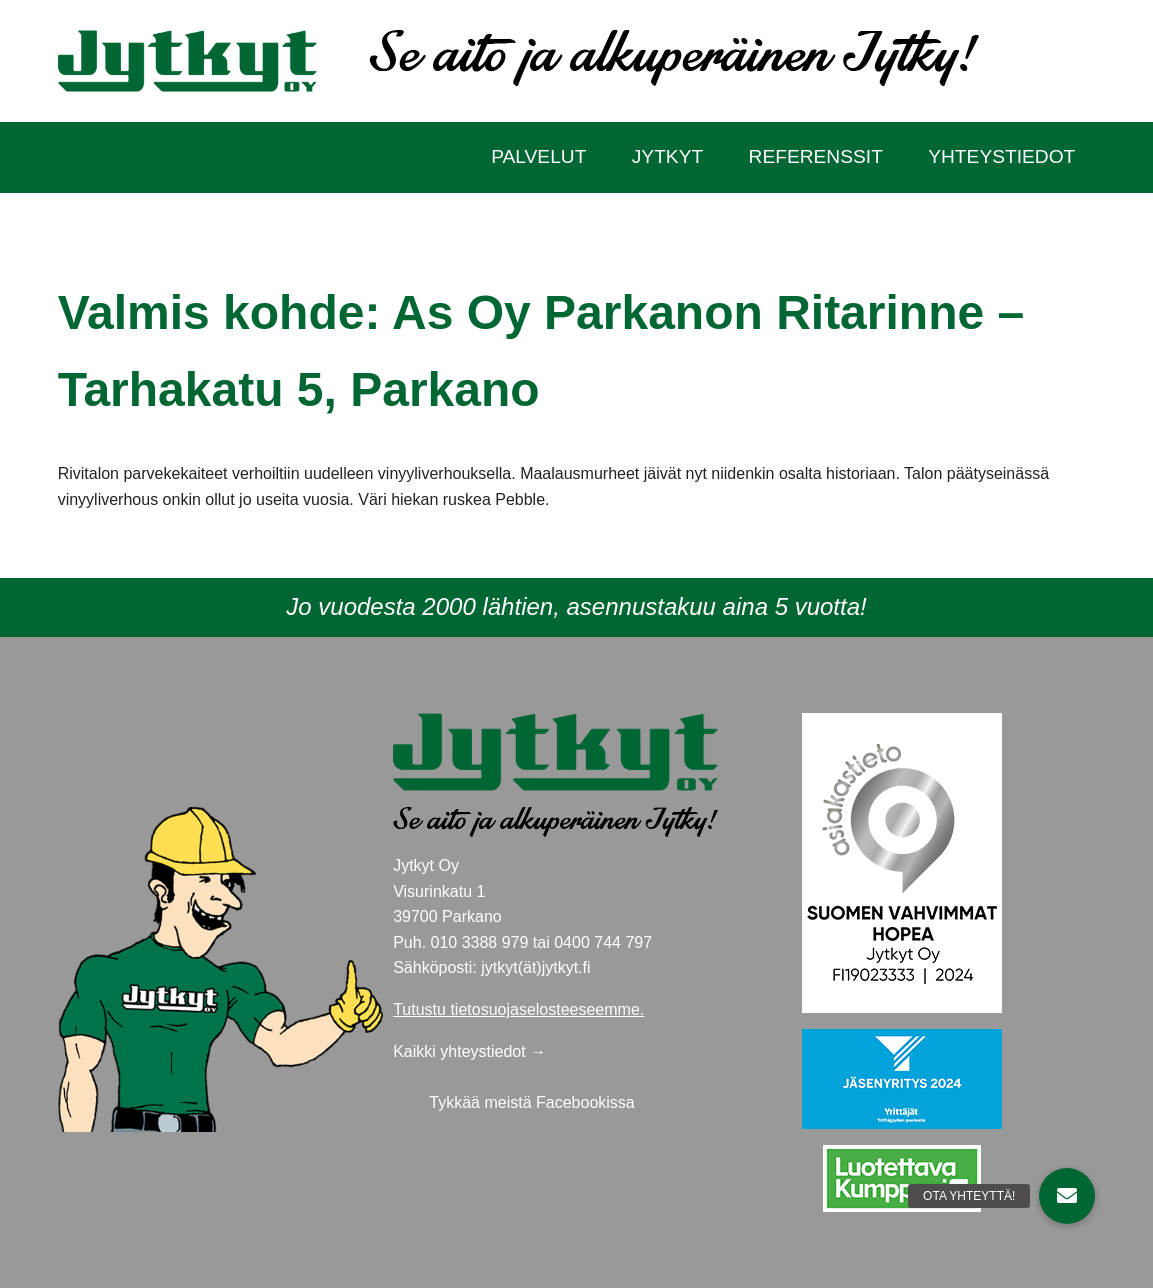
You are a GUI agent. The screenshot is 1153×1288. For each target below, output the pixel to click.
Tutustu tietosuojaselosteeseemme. (518, 1009)
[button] (1067, 1196)
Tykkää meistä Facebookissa (531, 1102)
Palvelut (538, 156)
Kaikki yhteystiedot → (469, 1051)
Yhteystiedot (1001, 156)
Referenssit (816, 156)
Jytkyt (667, 156)
